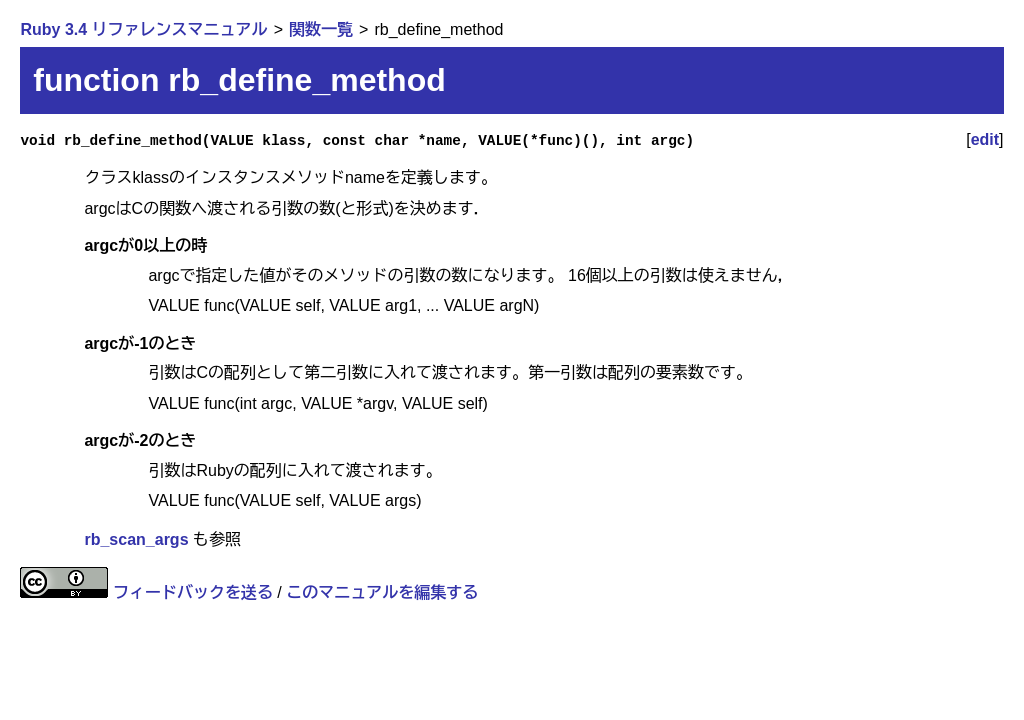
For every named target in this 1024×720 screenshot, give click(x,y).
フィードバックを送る (193, 592)
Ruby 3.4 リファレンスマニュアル (143, 29)
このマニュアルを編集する (382, 592)
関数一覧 (321, 29)
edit (985, 139)
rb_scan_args (136, 539)
